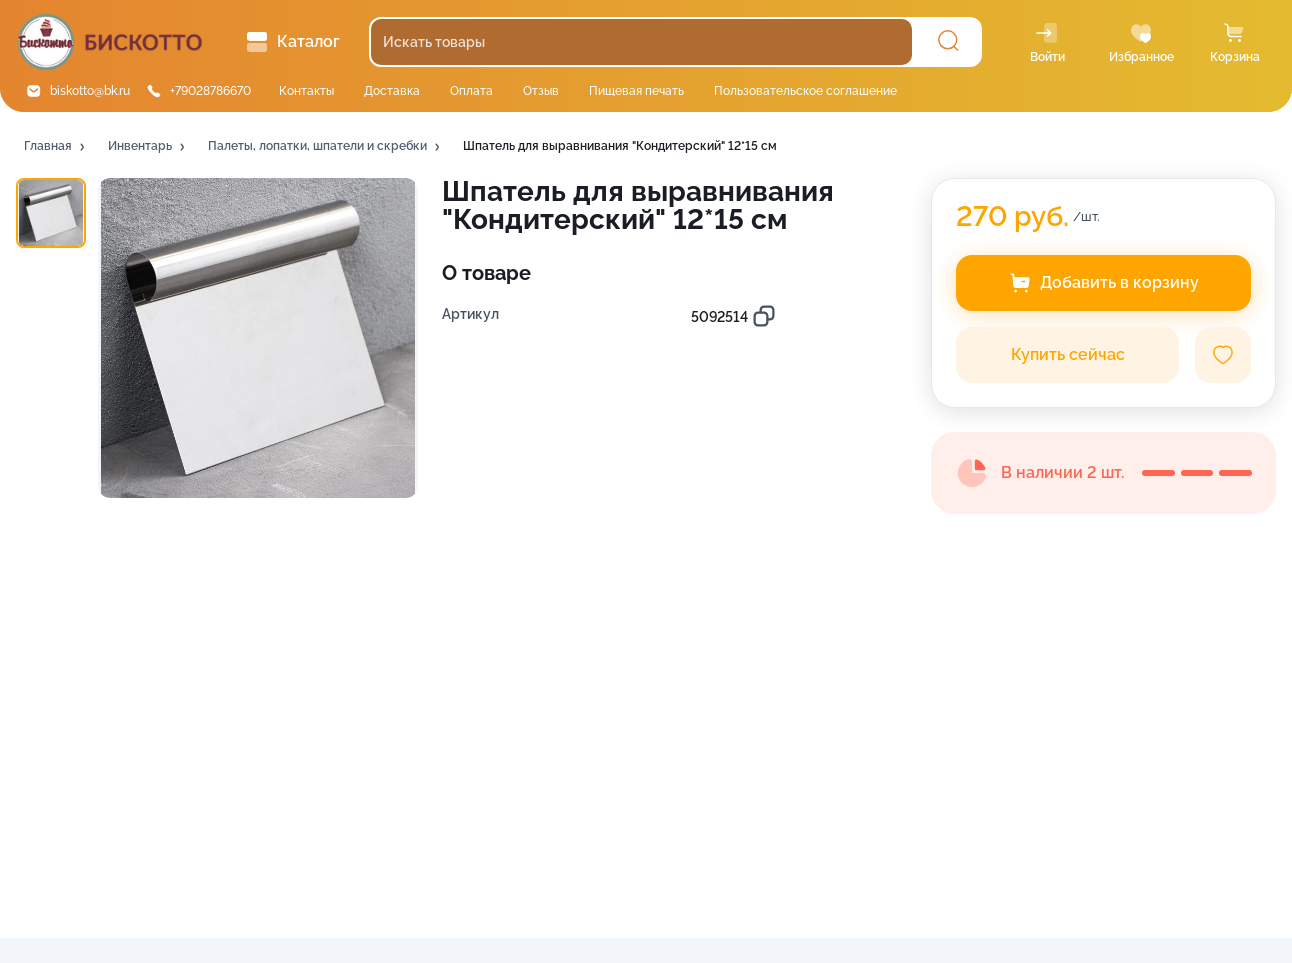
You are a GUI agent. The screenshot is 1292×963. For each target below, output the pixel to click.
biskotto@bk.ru (90, 91)
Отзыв (541, 91)
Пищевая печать (636, 91)
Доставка (392, 91)
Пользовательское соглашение (805, 91)
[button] (56, 147)
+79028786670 (210, 91)
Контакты (306, 91)
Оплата (471, 91)
